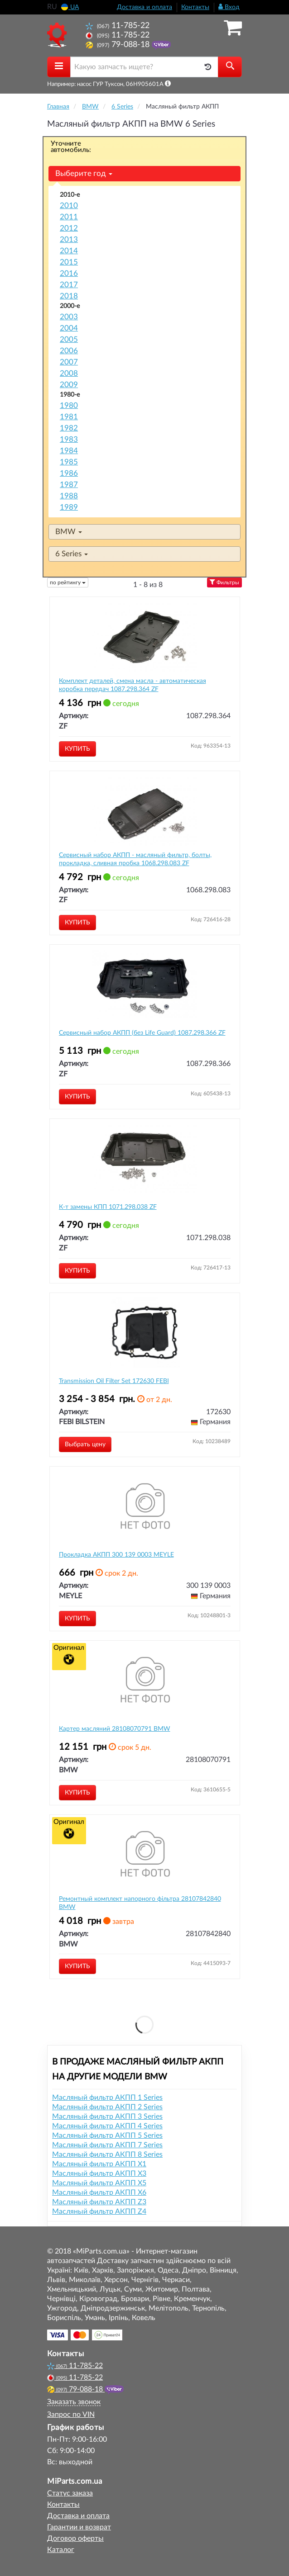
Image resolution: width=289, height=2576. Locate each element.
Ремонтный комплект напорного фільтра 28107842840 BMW (140, 1903)
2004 (69, 328)
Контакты (195, 7)
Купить (77, 749)
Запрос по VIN (71, 2414)
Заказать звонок (74, 2402)
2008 (69, 373)
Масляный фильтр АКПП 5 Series (107, 2135)
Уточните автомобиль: (71, 146)
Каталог (60, 2549)
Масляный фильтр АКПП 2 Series (107, 2107)
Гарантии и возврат (79, 2527)
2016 (69, 273)
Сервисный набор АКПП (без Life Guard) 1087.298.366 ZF (142, 1033)
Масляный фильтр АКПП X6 (99, 2192)
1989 (69, 507)
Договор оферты (75, 2538)
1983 (69, 439)
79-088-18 (119, 44)
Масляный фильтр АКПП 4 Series (107, 2126)
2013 (69, 239)
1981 (69, 417)
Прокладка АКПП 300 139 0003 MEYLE (116, 1555)
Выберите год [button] (83, 173)
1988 (69, 496)
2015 (69, 262)
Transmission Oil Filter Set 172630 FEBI (114, 1381)
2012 (69, 228)
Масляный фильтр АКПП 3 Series (107, 2116)
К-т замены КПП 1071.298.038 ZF (108, 1207)
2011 (69, 217)
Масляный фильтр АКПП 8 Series (107, 2154)
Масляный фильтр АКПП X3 (99, 2173)
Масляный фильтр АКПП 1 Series (107, 2097)
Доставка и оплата (144, 7)
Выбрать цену (85, 1444)
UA (70, 7)
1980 (69, 405)
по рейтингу (68, 582)
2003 (69, 317)
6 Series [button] (71, 554)
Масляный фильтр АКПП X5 (99, 2183)
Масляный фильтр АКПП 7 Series (107, 2145)
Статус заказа (70, 2493)
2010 (69, 205)
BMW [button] (68, 531)
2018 (69, 296)
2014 (69, 251)
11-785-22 (117, 25)
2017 (69, 285)
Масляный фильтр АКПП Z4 (99, 2211)
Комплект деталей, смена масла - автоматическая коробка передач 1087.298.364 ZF (132, 685)
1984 (69, 451)
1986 (69, 473)
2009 (69, 384)
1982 (69, 428)
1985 (69, 462)
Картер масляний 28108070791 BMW (114, 1729)
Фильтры (224, 582)
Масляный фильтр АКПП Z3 (99, 2202)
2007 (69, 362)
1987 (69, 484)
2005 (69, 339)
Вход (229, 7)
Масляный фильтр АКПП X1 (99, 2164)
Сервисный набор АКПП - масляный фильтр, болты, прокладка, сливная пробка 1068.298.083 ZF (135, 859)
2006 (69, 351)
